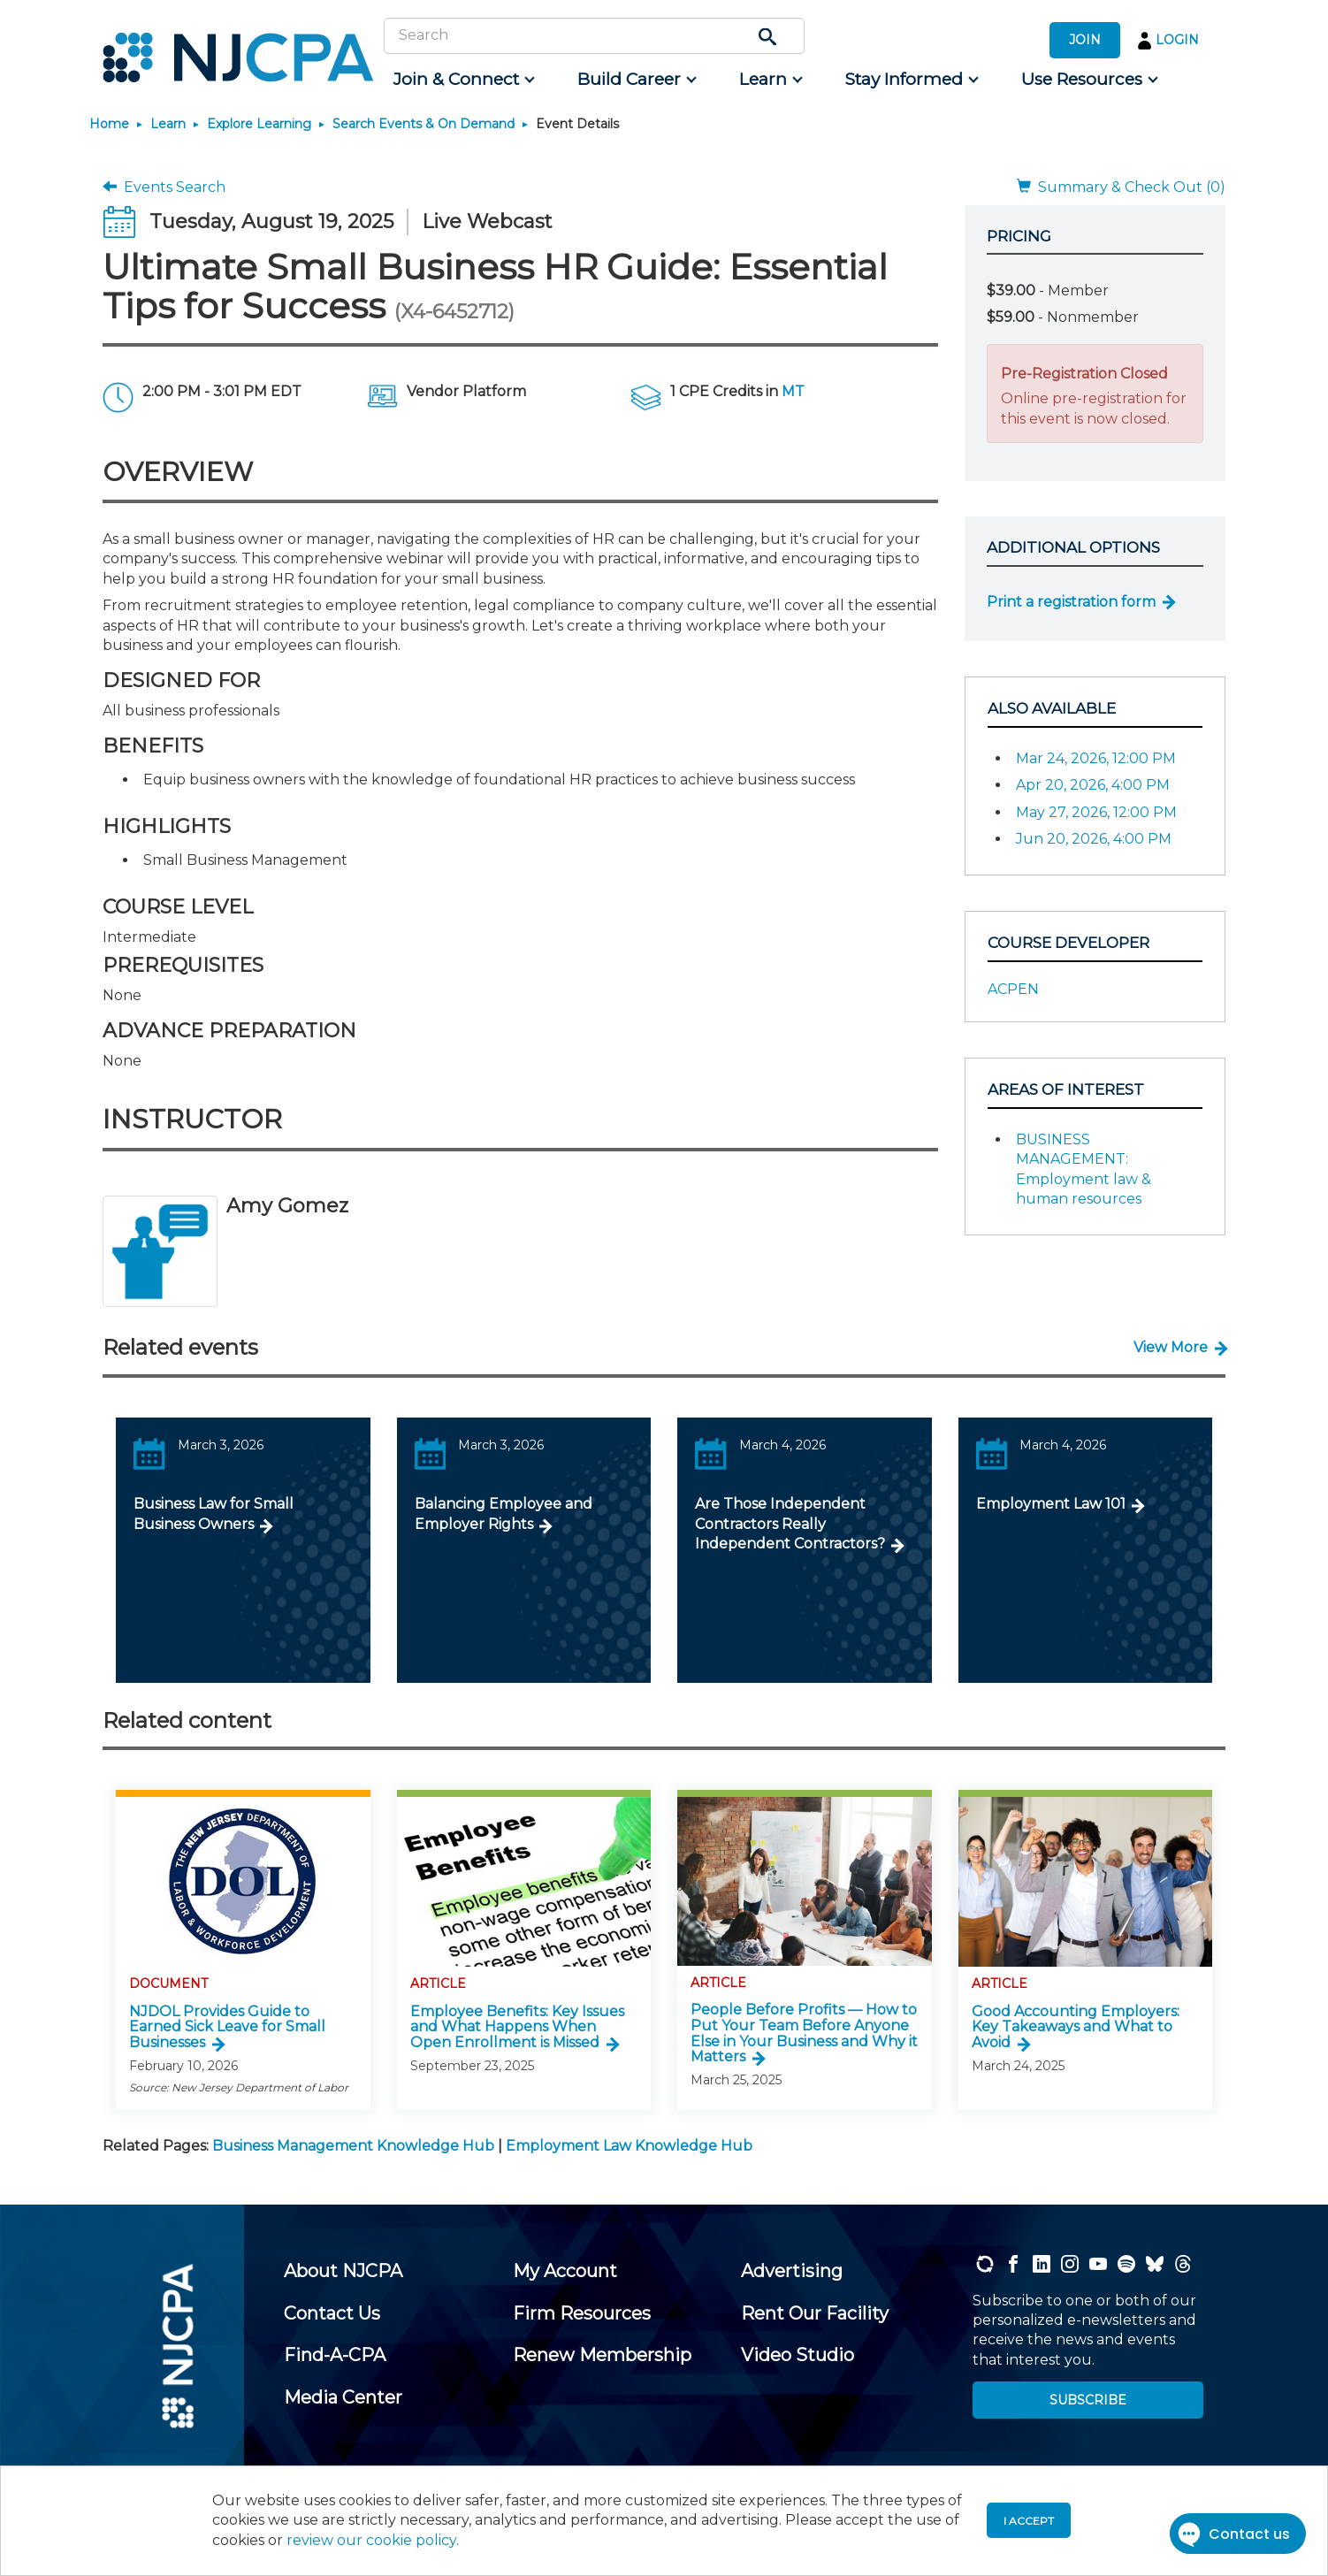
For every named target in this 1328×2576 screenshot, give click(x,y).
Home (109, 124)
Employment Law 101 (1051, 1503)
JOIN (1085, 40)
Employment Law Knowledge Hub (629, 2145)
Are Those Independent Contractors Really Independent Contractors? (790, 1523)
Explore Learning (259, 124)
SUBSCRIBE (1087, 2400)
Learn (168, 124)
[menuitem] (463, 79)
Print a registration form (1071, 601)
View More (1170, 1347)
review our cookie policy (371, 2540)
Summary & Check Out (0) (1121, 187)
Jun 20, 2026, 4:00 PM (1094, 838)
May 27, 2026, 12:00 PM (1096, 812)
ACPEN (1013, 989)
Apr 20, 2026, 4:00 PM (1093, 784)
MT (793, 391)
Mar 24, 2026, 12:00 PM (1096, 758)
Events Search (164, 187)
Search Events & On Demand (423, 124)
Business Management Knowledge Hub (353, 2145)
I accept (1029, 2520)
